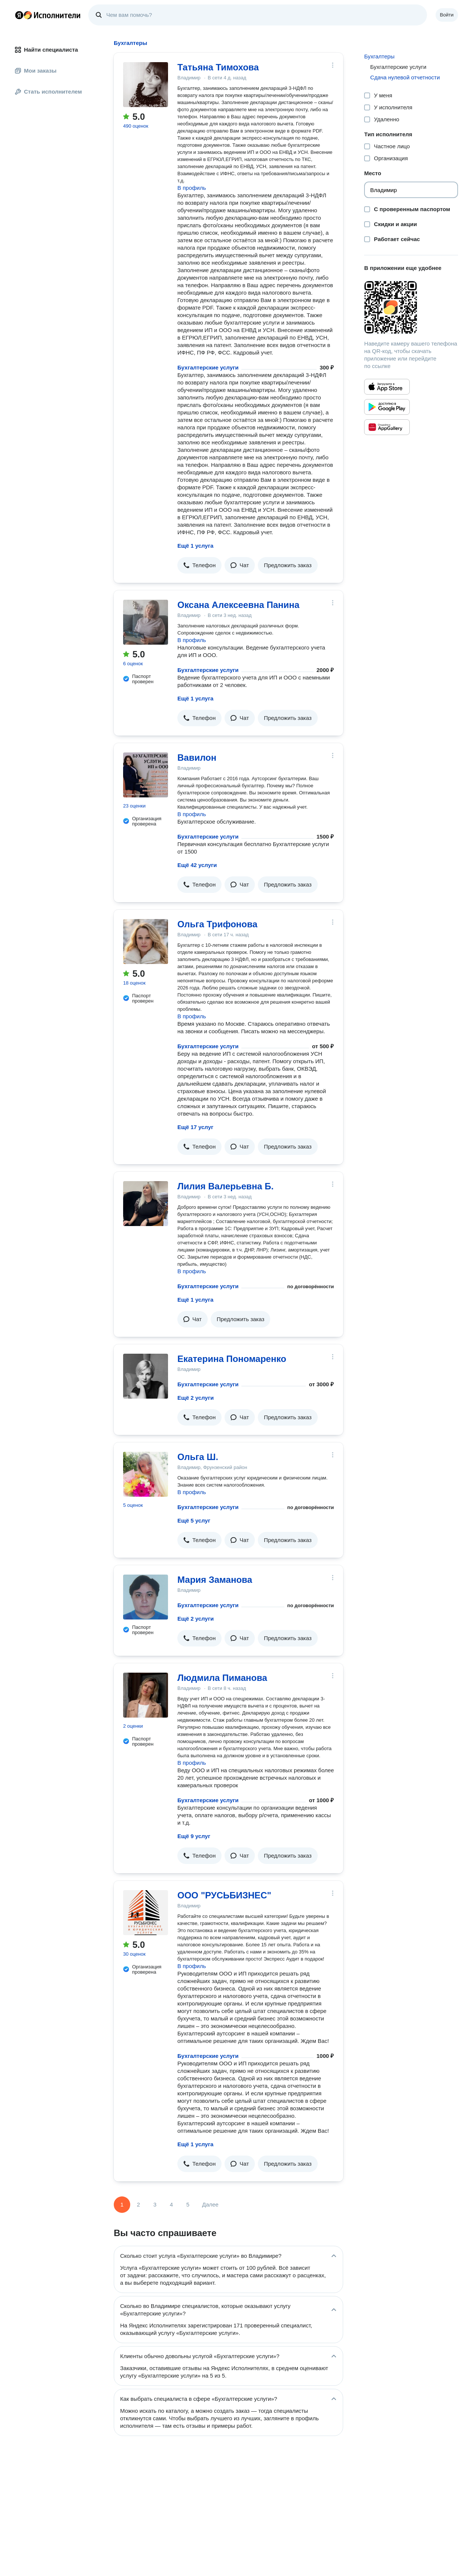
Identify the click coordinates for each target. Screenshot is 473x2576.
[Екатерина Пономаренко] (145, 1376)
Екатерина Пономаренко (231, 1359)
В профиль (191, 188)
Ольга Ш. (197, 1457)
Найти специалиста (46, 49)
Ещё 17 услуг (195, 1127)
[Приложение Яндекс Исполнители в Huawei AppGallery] (387, 427)
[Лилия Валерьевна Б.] (145, 1203)
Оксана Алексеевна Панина (238, 605)
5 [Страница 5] (187, 2204)
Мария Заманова (214, 1580)
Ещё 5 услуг (193, 1520)
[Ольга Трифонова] (145, 941)
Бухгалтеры (379, 56)
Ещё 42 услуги (197, 865)
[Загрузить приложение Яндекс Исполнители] (411, 307)
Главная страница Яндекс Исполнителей (48, 15)
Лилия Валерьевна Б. (225, 1186)
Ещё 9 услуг (193, 1836)
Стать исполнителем (48, 91)
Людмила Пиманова (222, 1678)
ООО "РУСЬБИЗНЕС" (224, 1895)
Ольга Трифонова (217, 924)
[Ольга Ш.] (145, 1474)
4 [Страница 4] (171, 2204)
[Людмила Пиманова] (145, 1695)
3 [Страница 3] (154, 2204)
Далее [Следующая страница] (210, 2204)
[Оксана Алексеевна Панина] (145, 622)
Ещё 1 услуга (195, 545)
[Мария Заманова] (145, 1597)
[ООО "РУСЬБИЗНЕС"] (145, 1912)
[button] (199, 565)
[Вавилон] (145, 774)
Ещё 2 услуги (195, 1398)
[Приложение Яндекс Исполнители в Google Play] (387, 407)
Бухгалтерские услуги (207, 367)
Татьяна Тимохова (218, 67)
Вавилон (196, 757)
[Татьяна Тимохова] (145, 84)
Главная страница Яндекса (19, 15)
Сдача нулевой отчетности (405, 77)
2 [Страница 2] (138, 2204)
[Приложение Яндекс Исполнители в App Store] (387, 387)
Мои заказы (36, 70)
